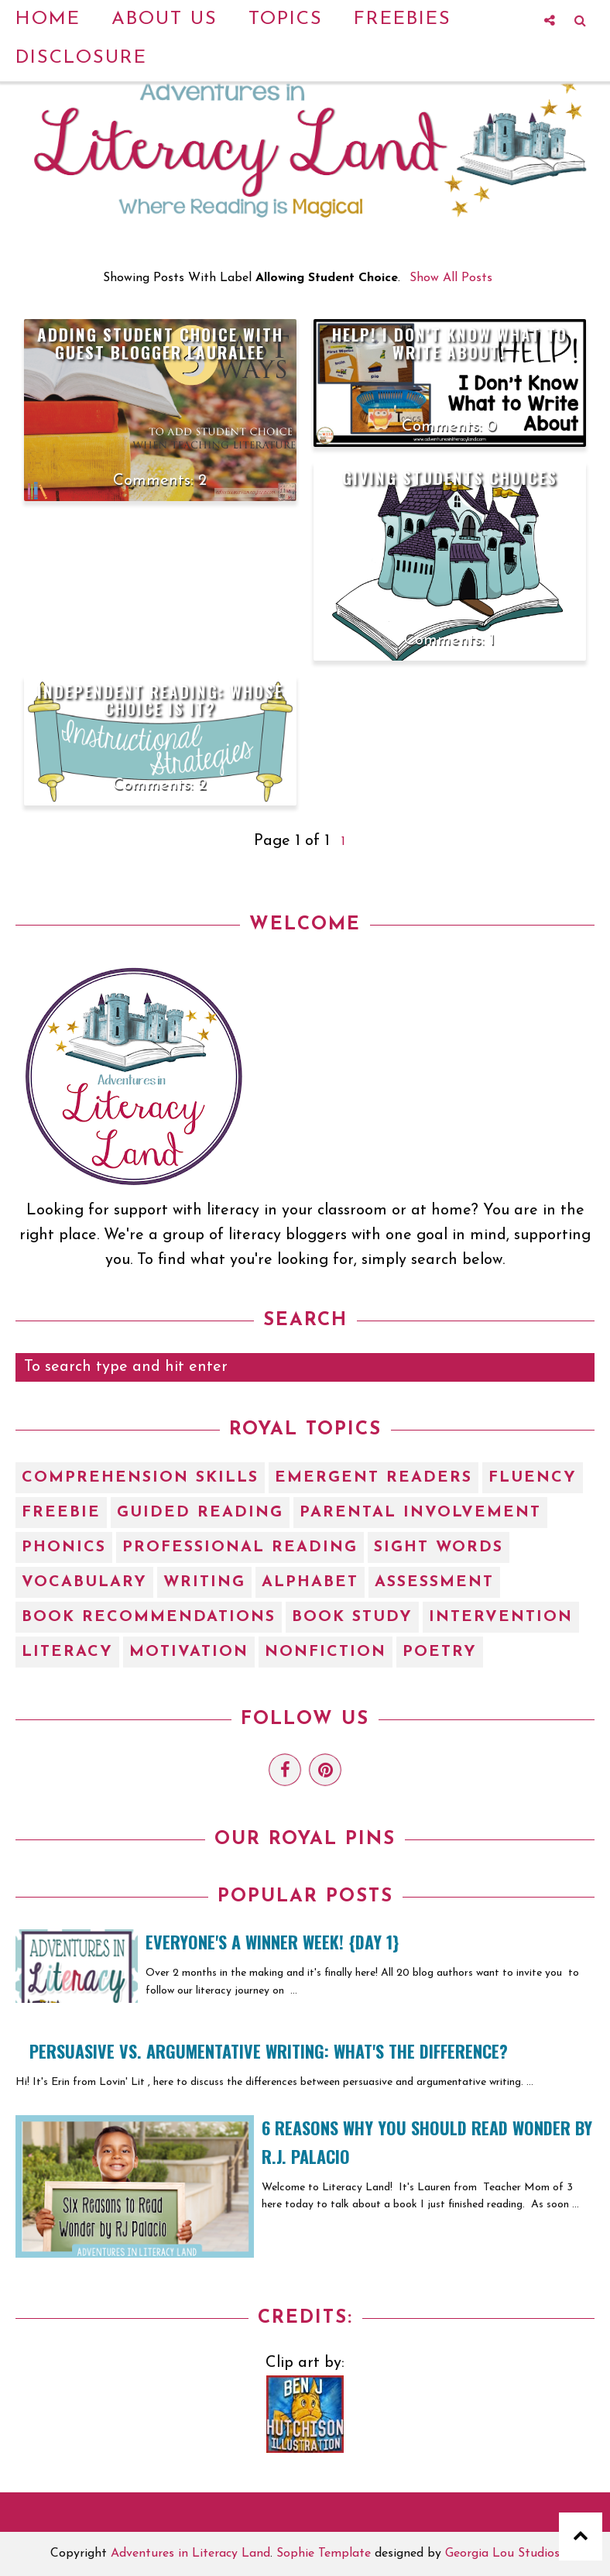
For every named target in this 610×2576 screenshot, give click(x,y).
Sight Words (438, 1547)
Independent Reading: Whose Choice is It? (160, 700)
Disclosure (81, 58)
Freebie (61, 1512)
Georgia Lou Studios (502, 2553)
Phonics (64, 1547)
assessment (434, 1582)
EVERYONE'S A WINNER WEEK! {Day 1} (272, 1941)
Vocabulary (84, 1582)
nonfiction (325, 1652)
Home (48, 19)
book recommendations (149, 1617)
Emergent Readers (373, 1477)
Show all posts (451, 278)
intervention (501, 1617)
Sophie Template (323, 2553)
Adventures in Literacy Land (190, 2553)
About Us (164, 19)
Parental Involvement (420, 1512)
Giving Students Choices (449, 477)
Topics (285, 19)
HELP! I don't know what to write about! (449, 343)
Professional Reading (240, 1547)
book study (352, 1617)
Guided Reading (200, 1512)
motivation (188, 1652)
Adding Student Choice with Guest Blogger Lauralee (160, 343)
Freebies (402, 19)
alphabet (310, 1582)
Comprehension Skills (140, 1477)
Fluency (532, 1477)
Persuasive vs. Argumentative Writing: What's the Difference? (268, 2050)
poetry (440, 1652)
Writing (204, 1582)
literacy (67, 1652)
